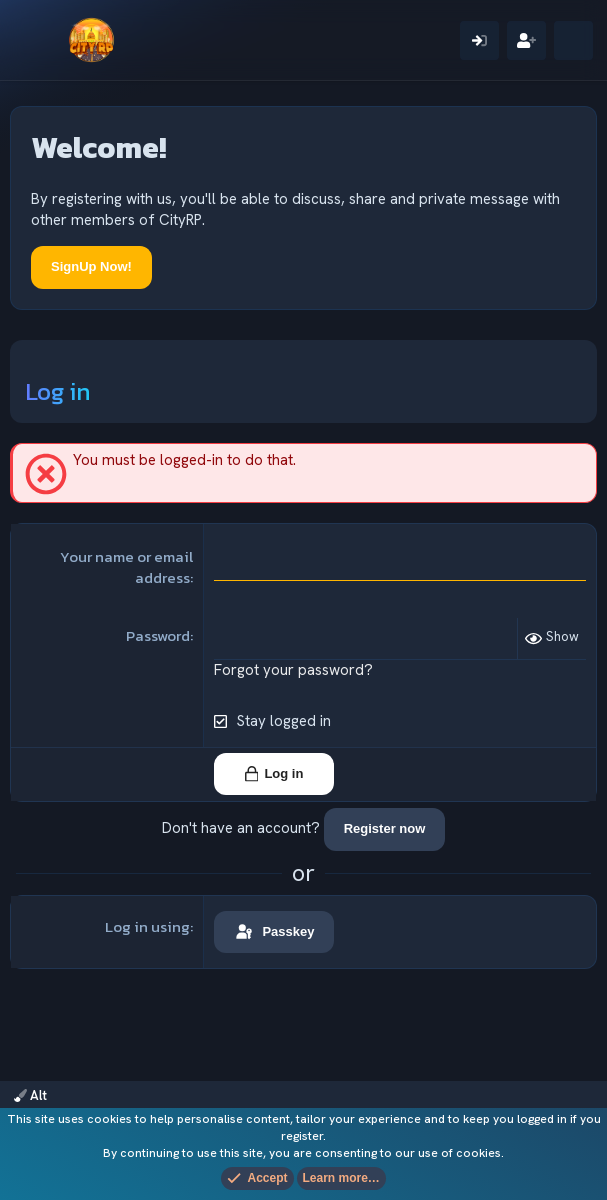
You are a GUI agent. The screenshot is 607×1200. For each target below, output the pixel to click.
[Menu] (37, 40)
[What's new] (573, 40)
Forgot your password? (293, 670)
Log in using (147, 926)
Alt (30, 1095)
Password (158, 635)
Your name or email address (126, 567)
